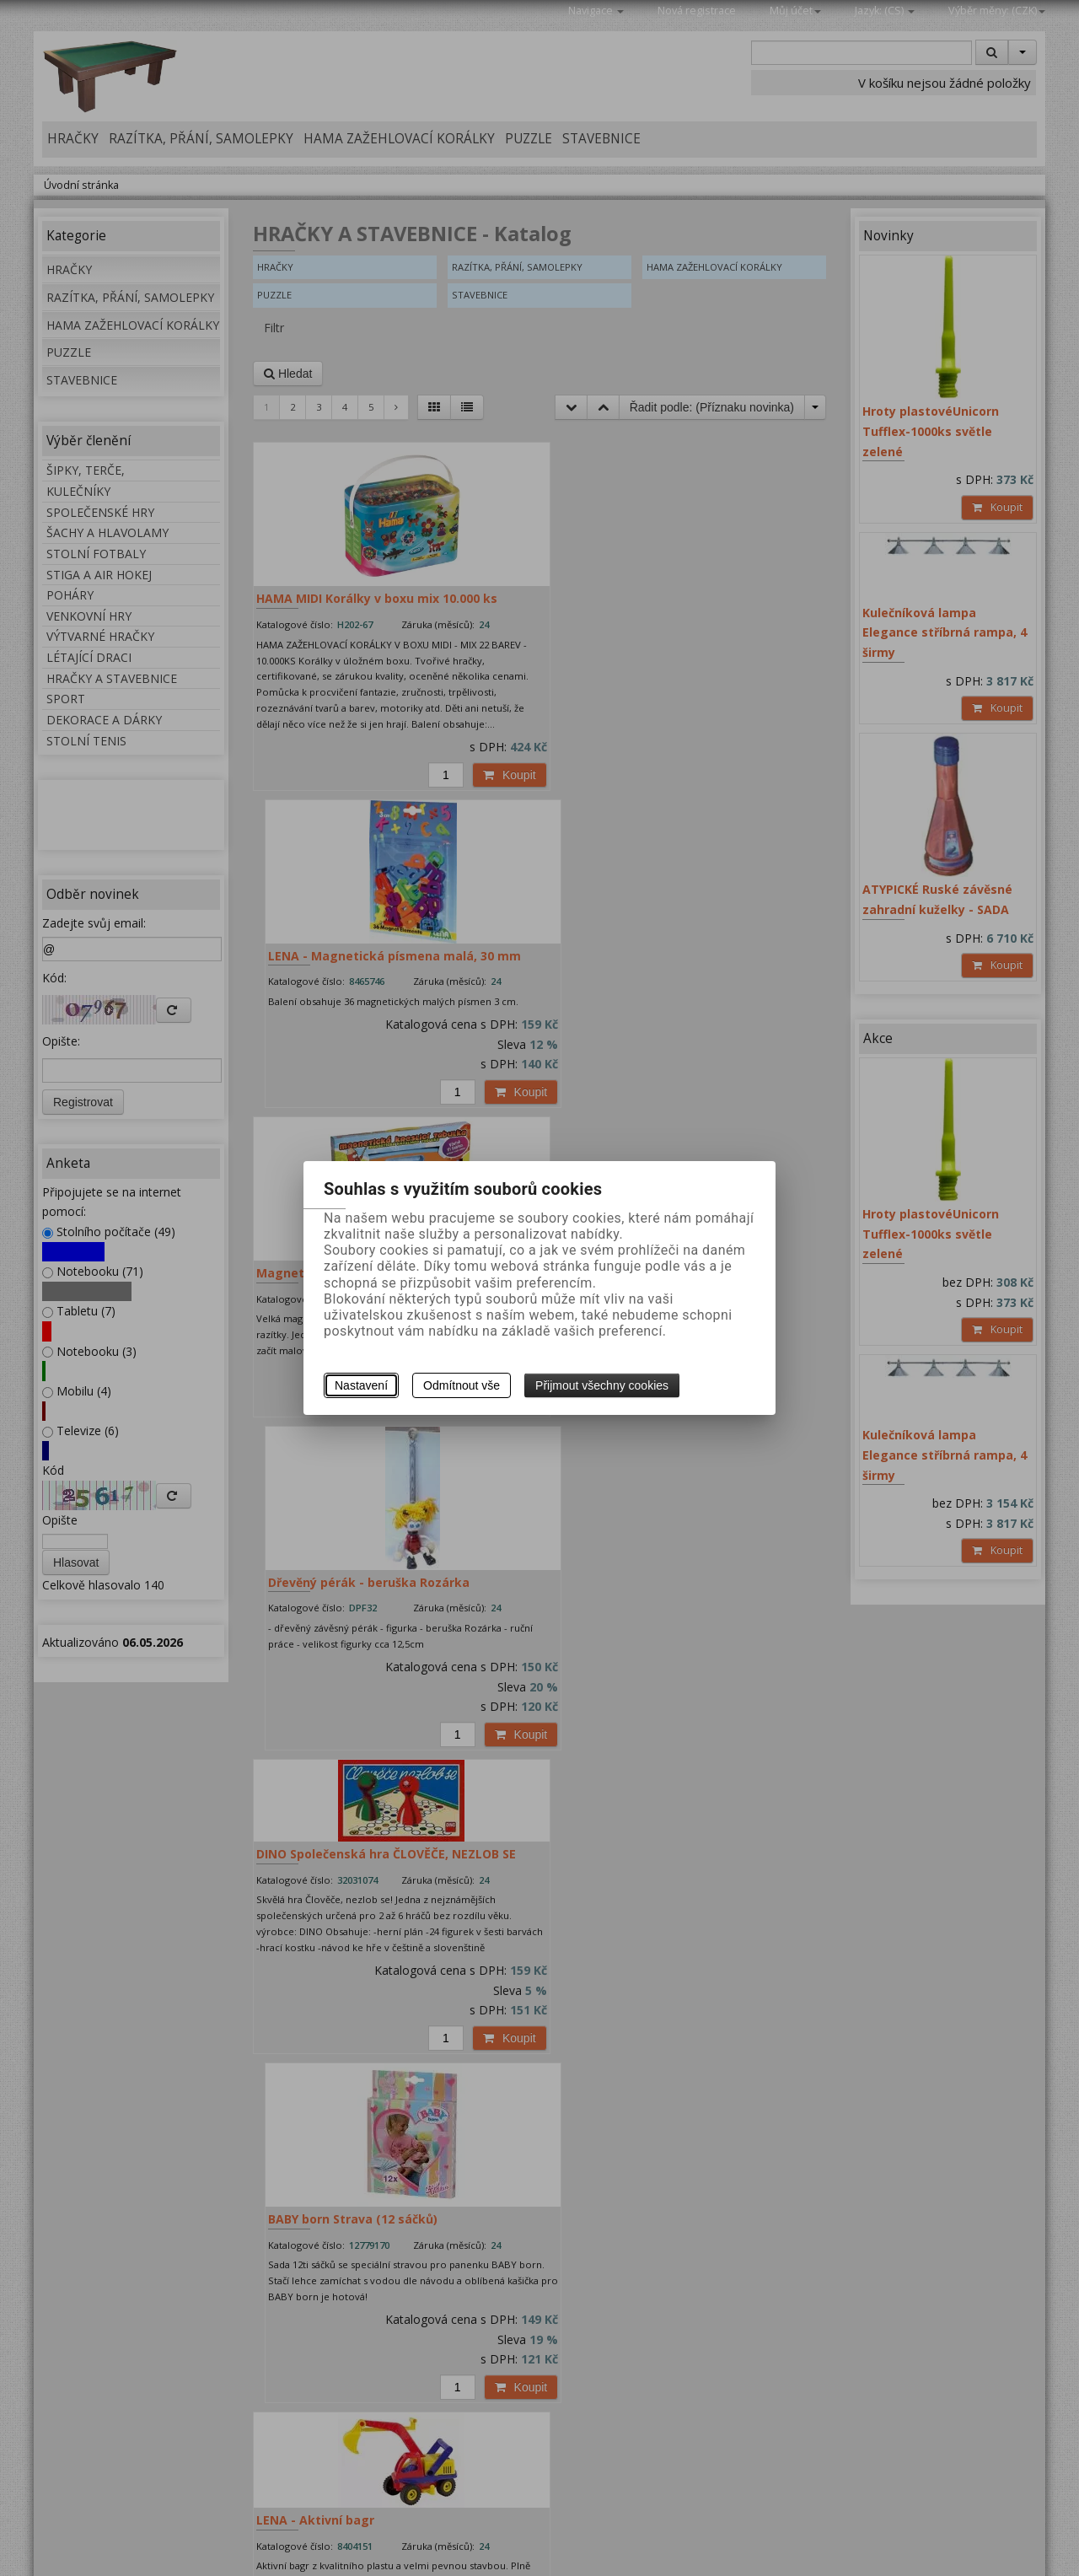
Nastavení (361, 1385)
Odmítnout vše (461, 1385)
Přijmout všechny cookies (601, 1385)
